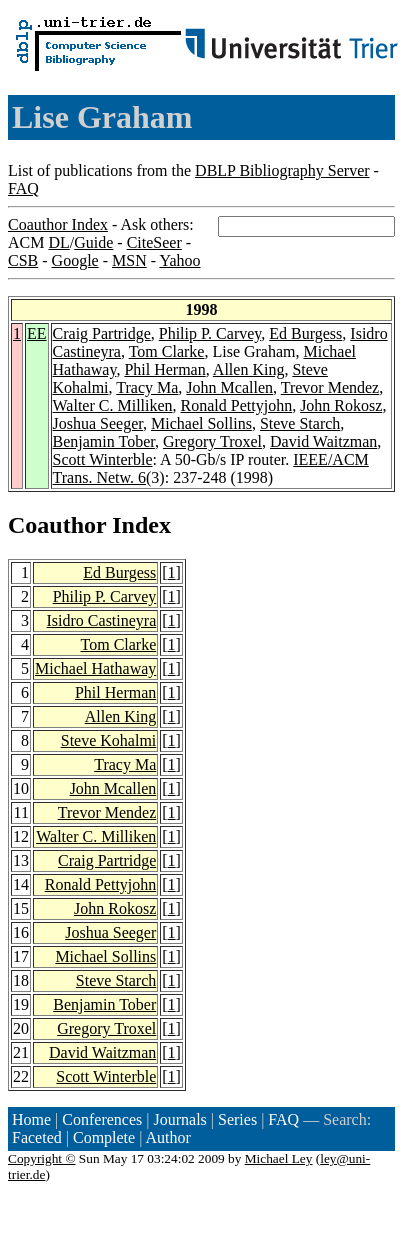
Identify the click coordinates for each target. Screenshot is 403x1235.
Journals (179, 1119)
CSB (23, 260)
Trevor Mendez (330, 387)
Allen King (249, 369)
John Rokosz (341, 405)
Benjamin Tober (104, 441)
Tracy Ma (147, 387)
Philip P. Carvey (210, 333)
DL (58, 242)
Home (31, 1119)
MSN (129, 260)
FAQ (23, 188)
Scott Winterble (103, 459)
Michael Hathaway (95, 668)
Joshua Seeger (98, 423)
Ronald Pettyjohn (237, 405)
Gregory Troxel (212, 441)
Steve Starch (300, 423)
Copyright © (42, 1158)
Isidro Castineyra (102, 620)
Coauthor (57, 525)
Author (168, 1137)
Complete (104, 1137)
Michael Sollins (201, 423)
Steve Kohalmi (109, 740)
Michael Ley (279, 1158)
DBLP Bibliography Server (282, 170)
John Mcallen (229, 387)
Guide (93, 242)
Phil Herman (164, 369)
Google (75, 260)
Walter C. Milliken (113, 405)
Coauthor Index (58, 224)
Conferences (102, 1119)
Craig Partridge (102, 333)
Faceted (37, 1137)
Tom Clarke (167, 351)
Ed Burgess (305, 333)
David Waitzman (323, 441)
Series (237, 1119)
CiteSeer (154, 242)
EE (37, 333)
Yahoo (179, 260)
